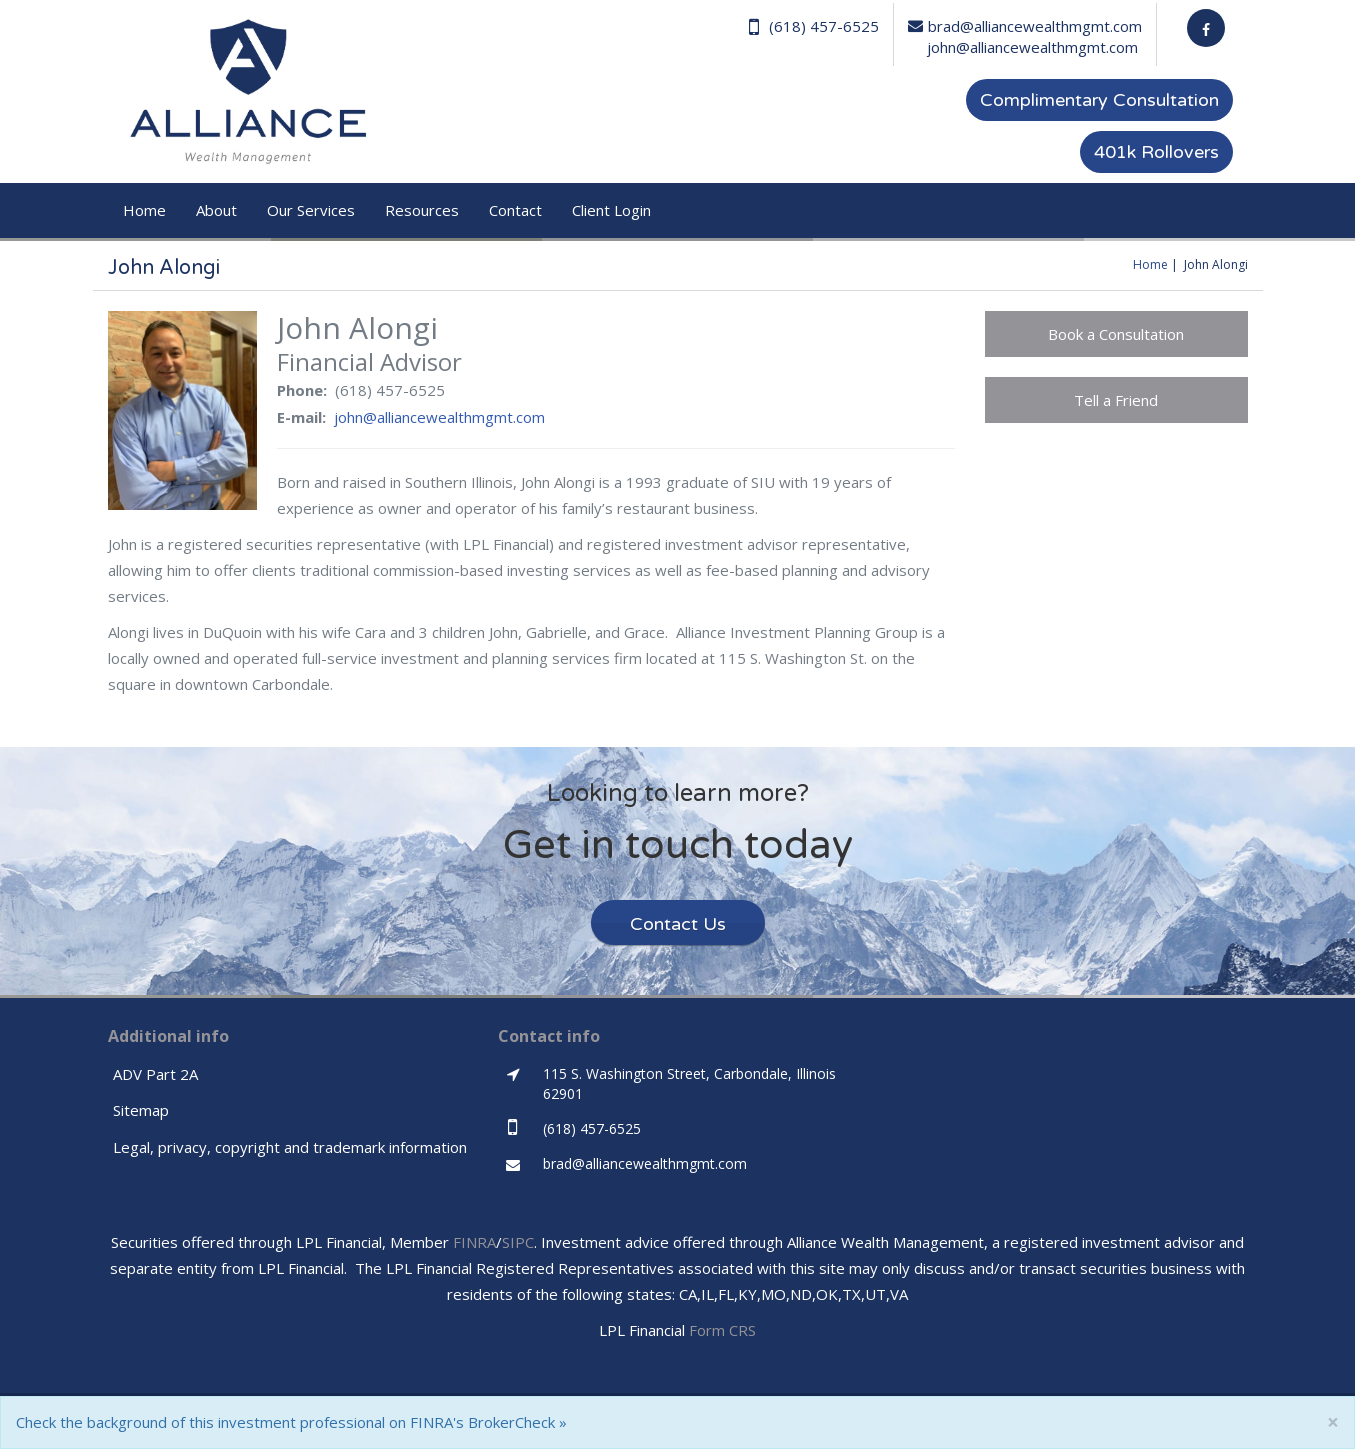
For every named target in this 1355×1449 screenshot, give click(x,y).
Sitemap (141, 1110)
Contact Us (678, 924)
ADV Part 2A (155, 1074)
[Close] (1333, 1422)
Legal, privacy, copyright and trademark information (290, 1147)
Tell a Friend (1116, 400)
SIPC (518, 1242)
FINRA (474, 1242)
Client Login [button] (611, 210)
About (216, 210)
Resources (422, 210)
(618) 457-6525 (814, 26)
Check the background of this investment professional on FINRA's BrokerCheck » (291, 1422)
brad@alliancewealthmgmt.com (1025, 26)
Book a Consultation (1116, 334)
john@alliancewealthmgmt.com (1032, 47)
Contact (515, 210)
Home (144, 210)
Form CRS (722, 1330)
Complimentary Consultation (1099, 100)
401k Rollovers (1156, 152)
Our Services (311, 210)
